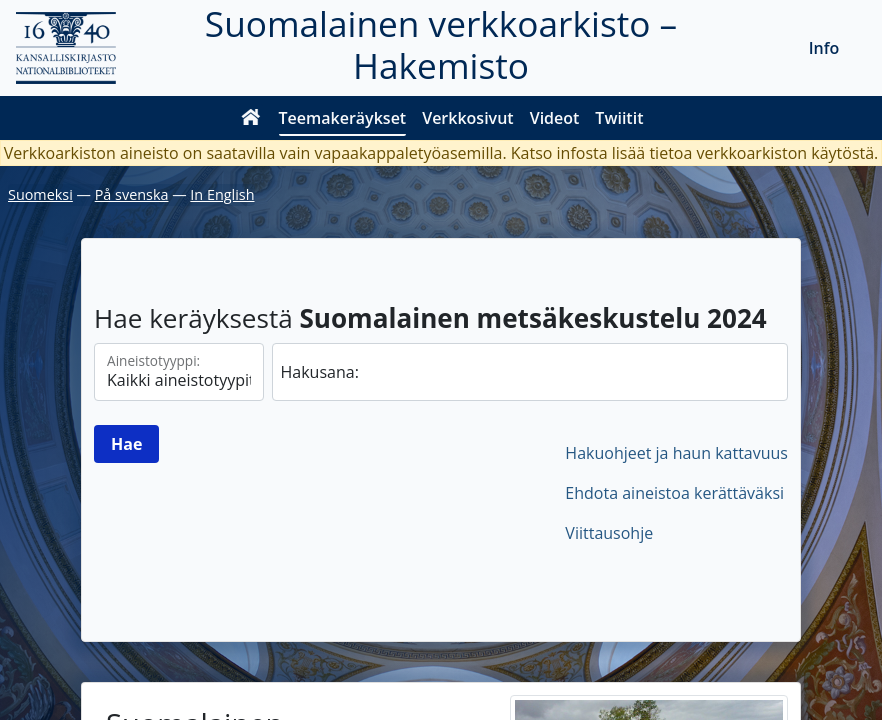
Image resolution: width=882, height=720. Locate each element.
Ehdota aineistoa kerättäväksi (674, 493)
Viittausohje (609, 533)
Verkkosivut (467, 118)
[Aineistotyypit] (179, 372)
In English (222, 194)
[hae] (530, 372)
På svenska (132, 194)
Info (824, 48)
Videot (555, 118)
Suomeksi (40, 194)
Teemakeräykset (343, 118)
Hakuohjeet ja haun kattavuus (676, 453)
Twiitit (619, 118)
